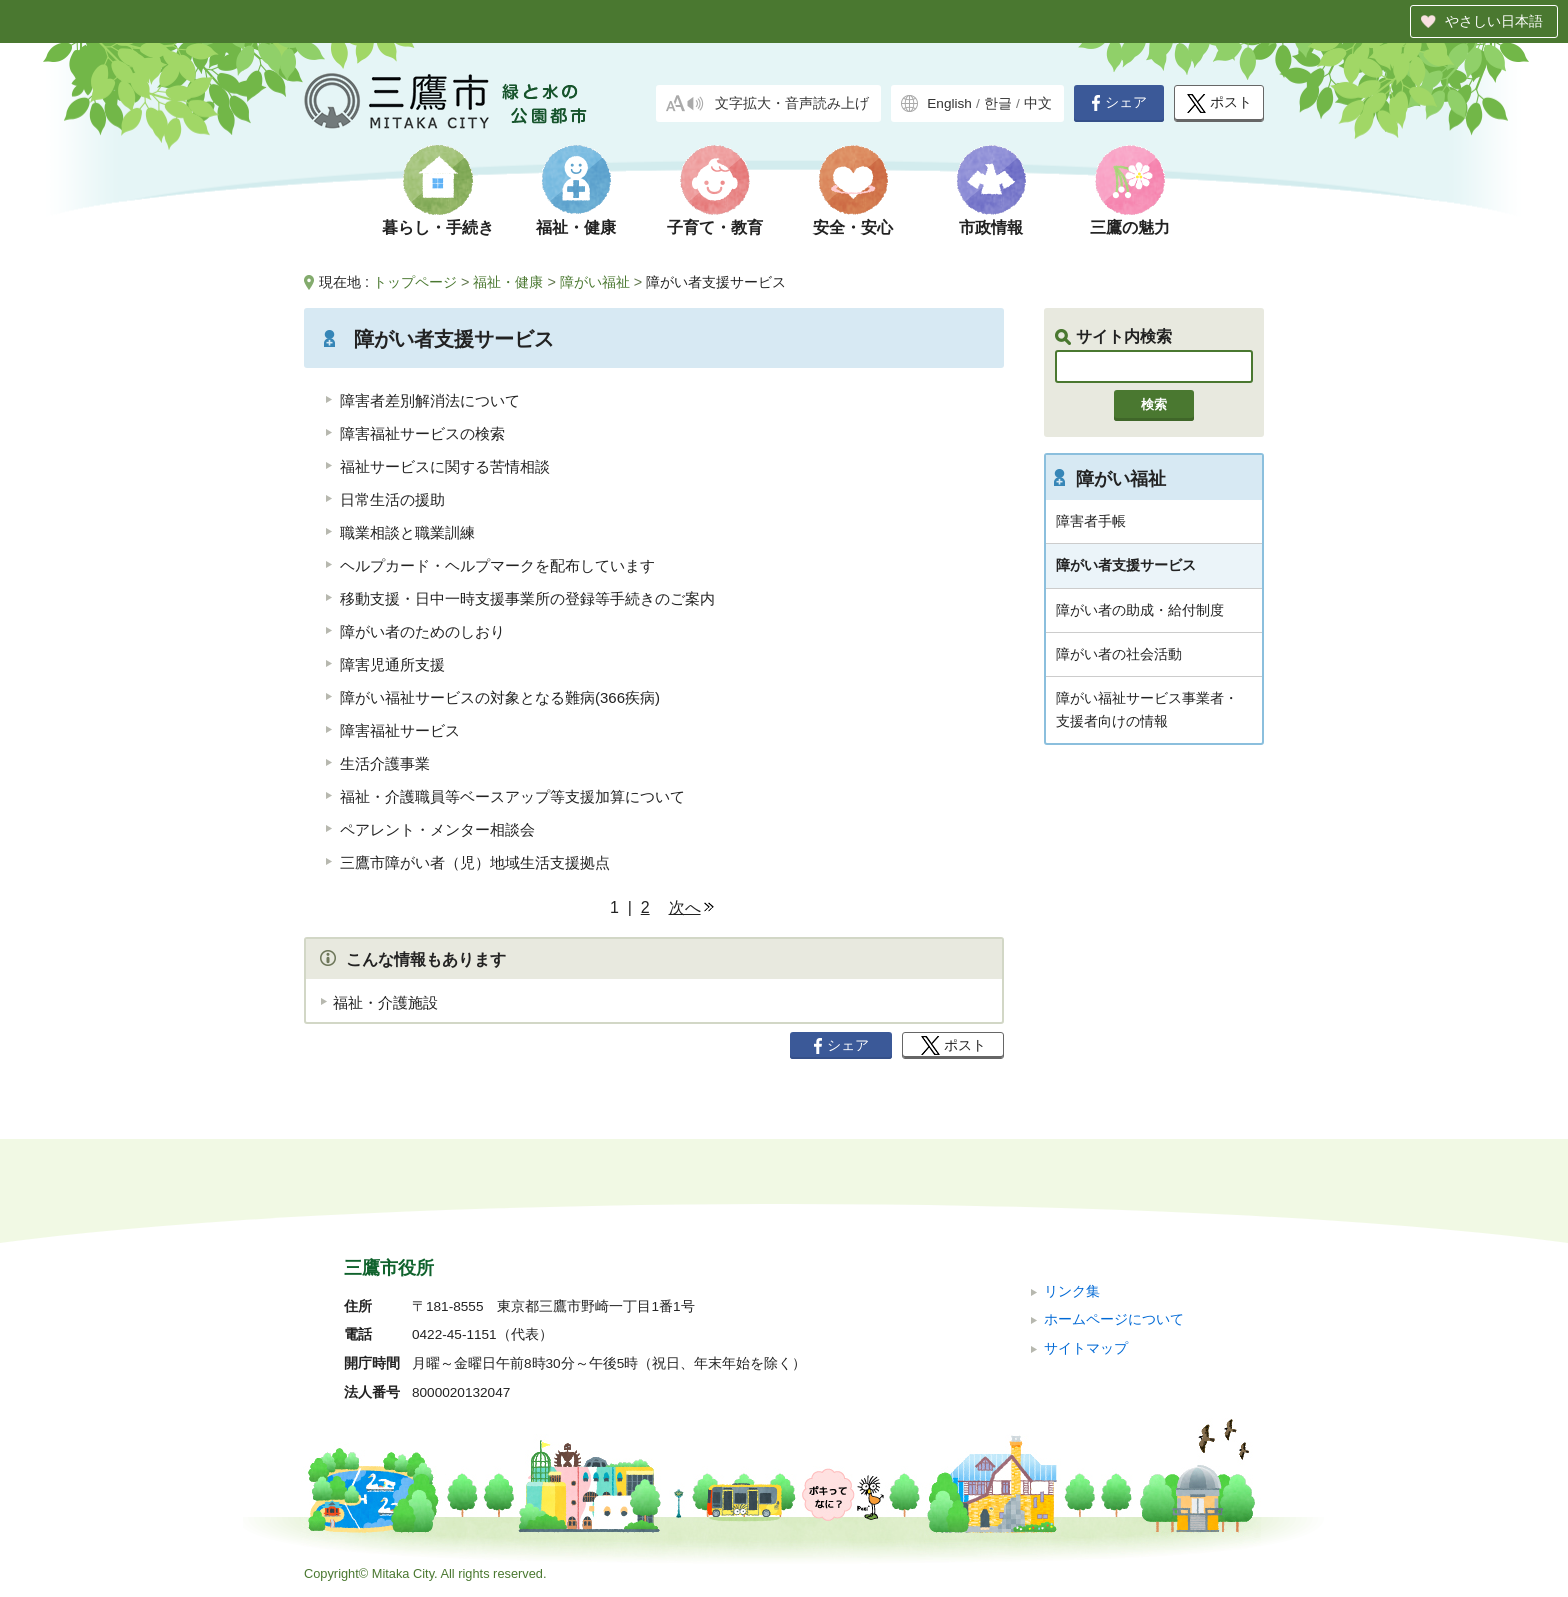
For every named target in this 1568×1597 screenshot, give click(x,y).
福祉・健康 (576, 227)
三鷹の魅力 (1130, 227)
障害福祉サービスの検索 (422, 433)
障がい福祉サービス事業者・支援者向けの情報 (1147, 709)
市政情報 (991, 227)
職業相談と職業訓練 (407, 532)
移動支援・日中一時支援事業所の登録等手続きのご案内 (527, 598)
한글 (998, 103)
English (949, 103)
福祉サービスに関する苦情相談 (445, 466)
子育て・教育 (715, 227)
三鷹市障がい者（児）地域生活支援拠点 (475, 862)
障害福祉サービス (400, 730)
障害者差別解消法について (437, 400)
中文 (1038, 103)
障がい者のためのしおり (422, 631)
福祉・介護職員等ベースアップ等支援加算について (512, 796)
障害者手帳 (1091, 521)
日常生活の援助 (392, 499)
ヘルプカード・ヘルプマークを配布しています (497, 565)
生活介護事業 (385, 763)
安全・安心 (853, 227)
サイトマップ (1086, 1348)
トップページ (415, 282)
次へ (685, 907)
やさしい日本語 (1494, 21)
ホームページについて (1114, 1319)
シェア (1119, 103)
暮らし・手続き (438, 227)
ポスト (1219, 103)
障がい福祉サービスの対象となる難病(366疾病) (500, 697)
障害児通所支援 (392, 664)
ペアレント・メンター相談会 (437, 829)
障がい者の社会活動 (1119, 654)
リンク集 (1072, 1291)
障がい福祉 (595, 282)
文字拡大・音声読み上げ (792, 103)
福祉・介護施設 (385, 1002)
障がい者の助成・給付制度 (1140, 610)
